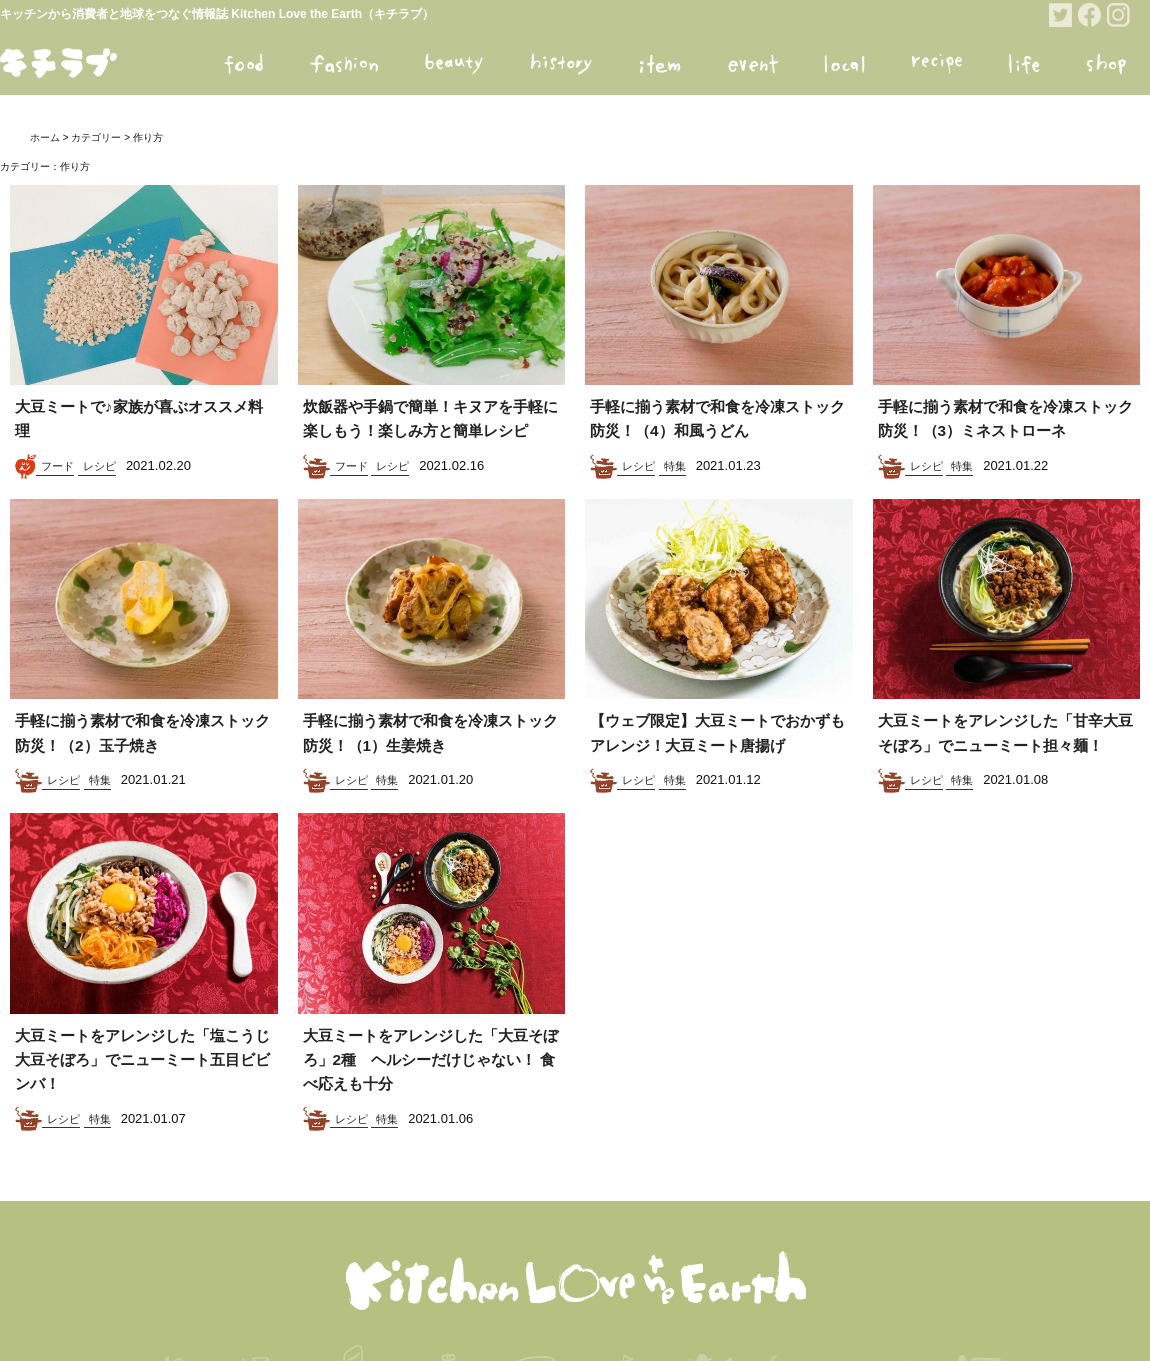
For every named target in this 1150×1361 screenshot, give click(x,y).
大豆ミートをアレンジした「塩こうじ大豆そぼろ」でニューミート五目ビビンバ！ (142, 1108)
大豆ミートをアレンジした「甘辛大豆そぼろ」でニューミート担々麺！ (1005, 770)
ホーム (45, 137)
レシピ (99, 466)
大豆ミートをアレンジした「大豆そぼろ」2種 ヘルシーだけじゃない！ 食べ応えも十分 (430, 1108)
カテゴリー (96, 137)
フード (57, 466)
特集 (675, 466)
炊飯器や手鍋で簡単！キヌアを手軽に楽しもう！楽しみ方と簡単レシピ (430, 431)
